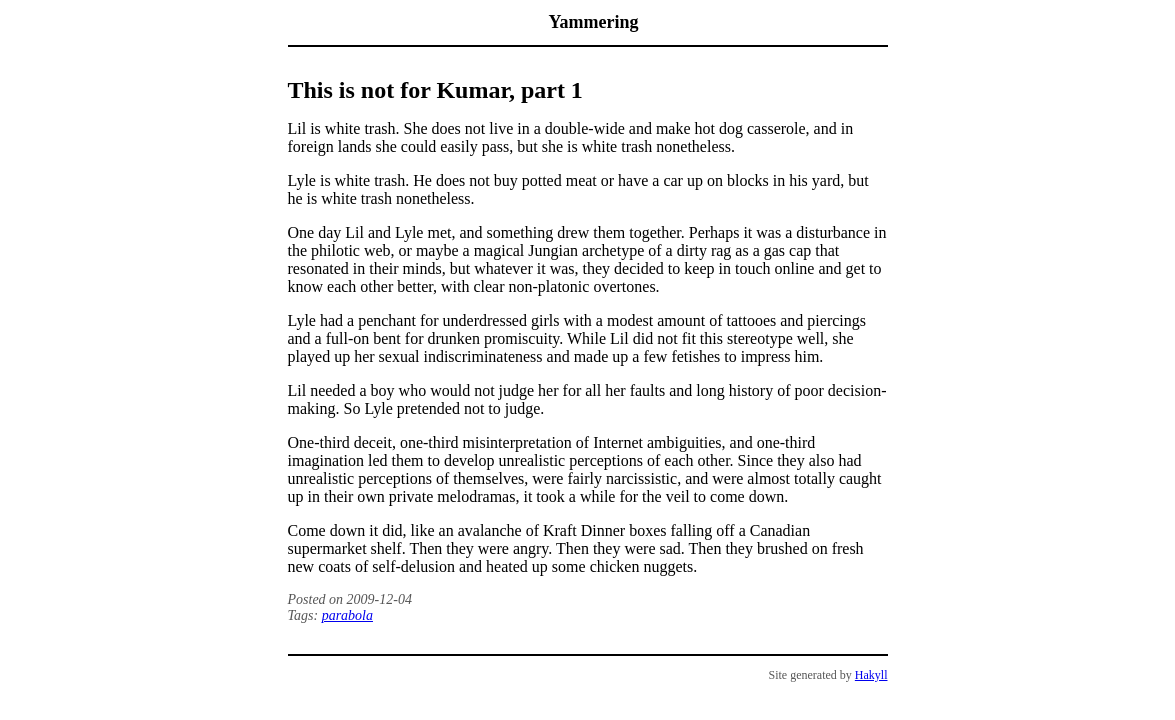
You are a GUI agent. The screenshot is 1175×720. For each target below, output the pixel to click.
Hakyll (871, 675)
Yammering (594, 22)
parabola (347, 615)
